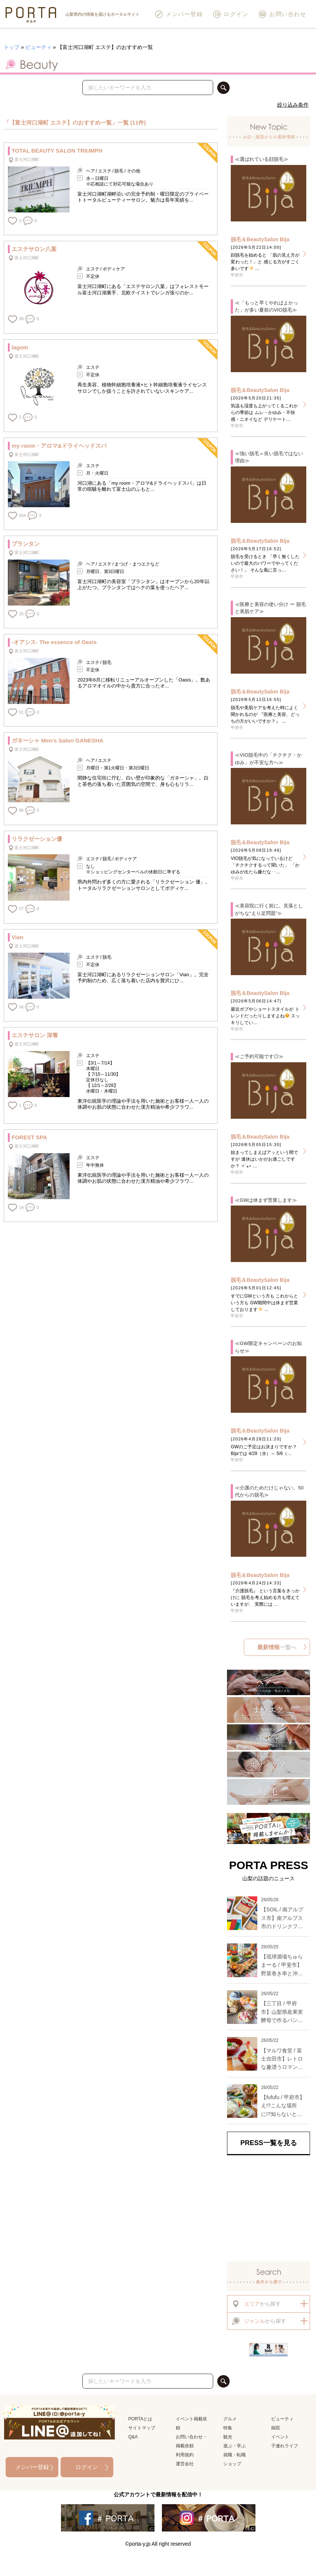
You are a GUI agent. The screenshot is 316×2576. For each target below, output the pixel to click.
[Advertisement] (268, 2206)
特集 (227, 2427)
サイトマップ (141, 2427)
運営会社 (185, 2463)
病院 (275, 2427)
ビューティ (38, 47)
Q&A (133, 2436)
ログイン (230, 14)
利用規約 (185, 2454)
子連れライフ (284, 2445)
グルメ (230, 2419)
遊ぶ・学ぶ (234, 2445)
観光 (227, 2436)
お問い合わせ (282, 14)
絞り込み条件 (293, 105)
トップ (11, 47)
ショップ (232, 2463)
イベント (280, 2436)
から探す (256, 2304)
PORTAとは (140, 2419)
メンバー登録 (178, 14)
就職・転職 (234, 2454)
